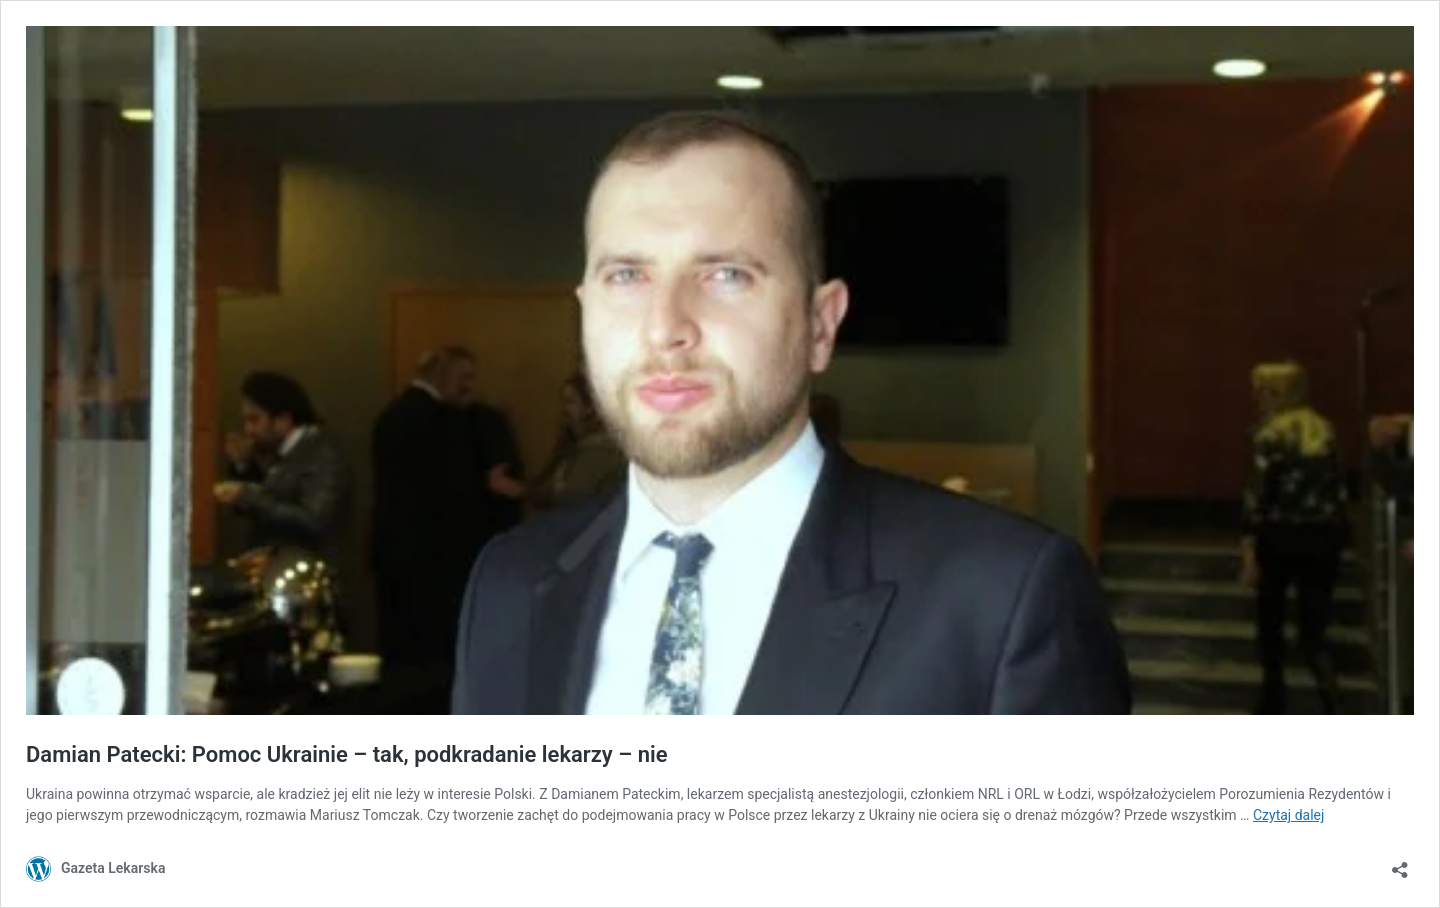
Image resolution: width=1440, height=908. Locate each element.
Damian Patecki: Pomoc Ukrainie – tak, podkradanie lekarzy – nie (347, 754)
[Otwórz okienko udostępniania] (1400, 863)
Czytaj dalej (1288, 815)
